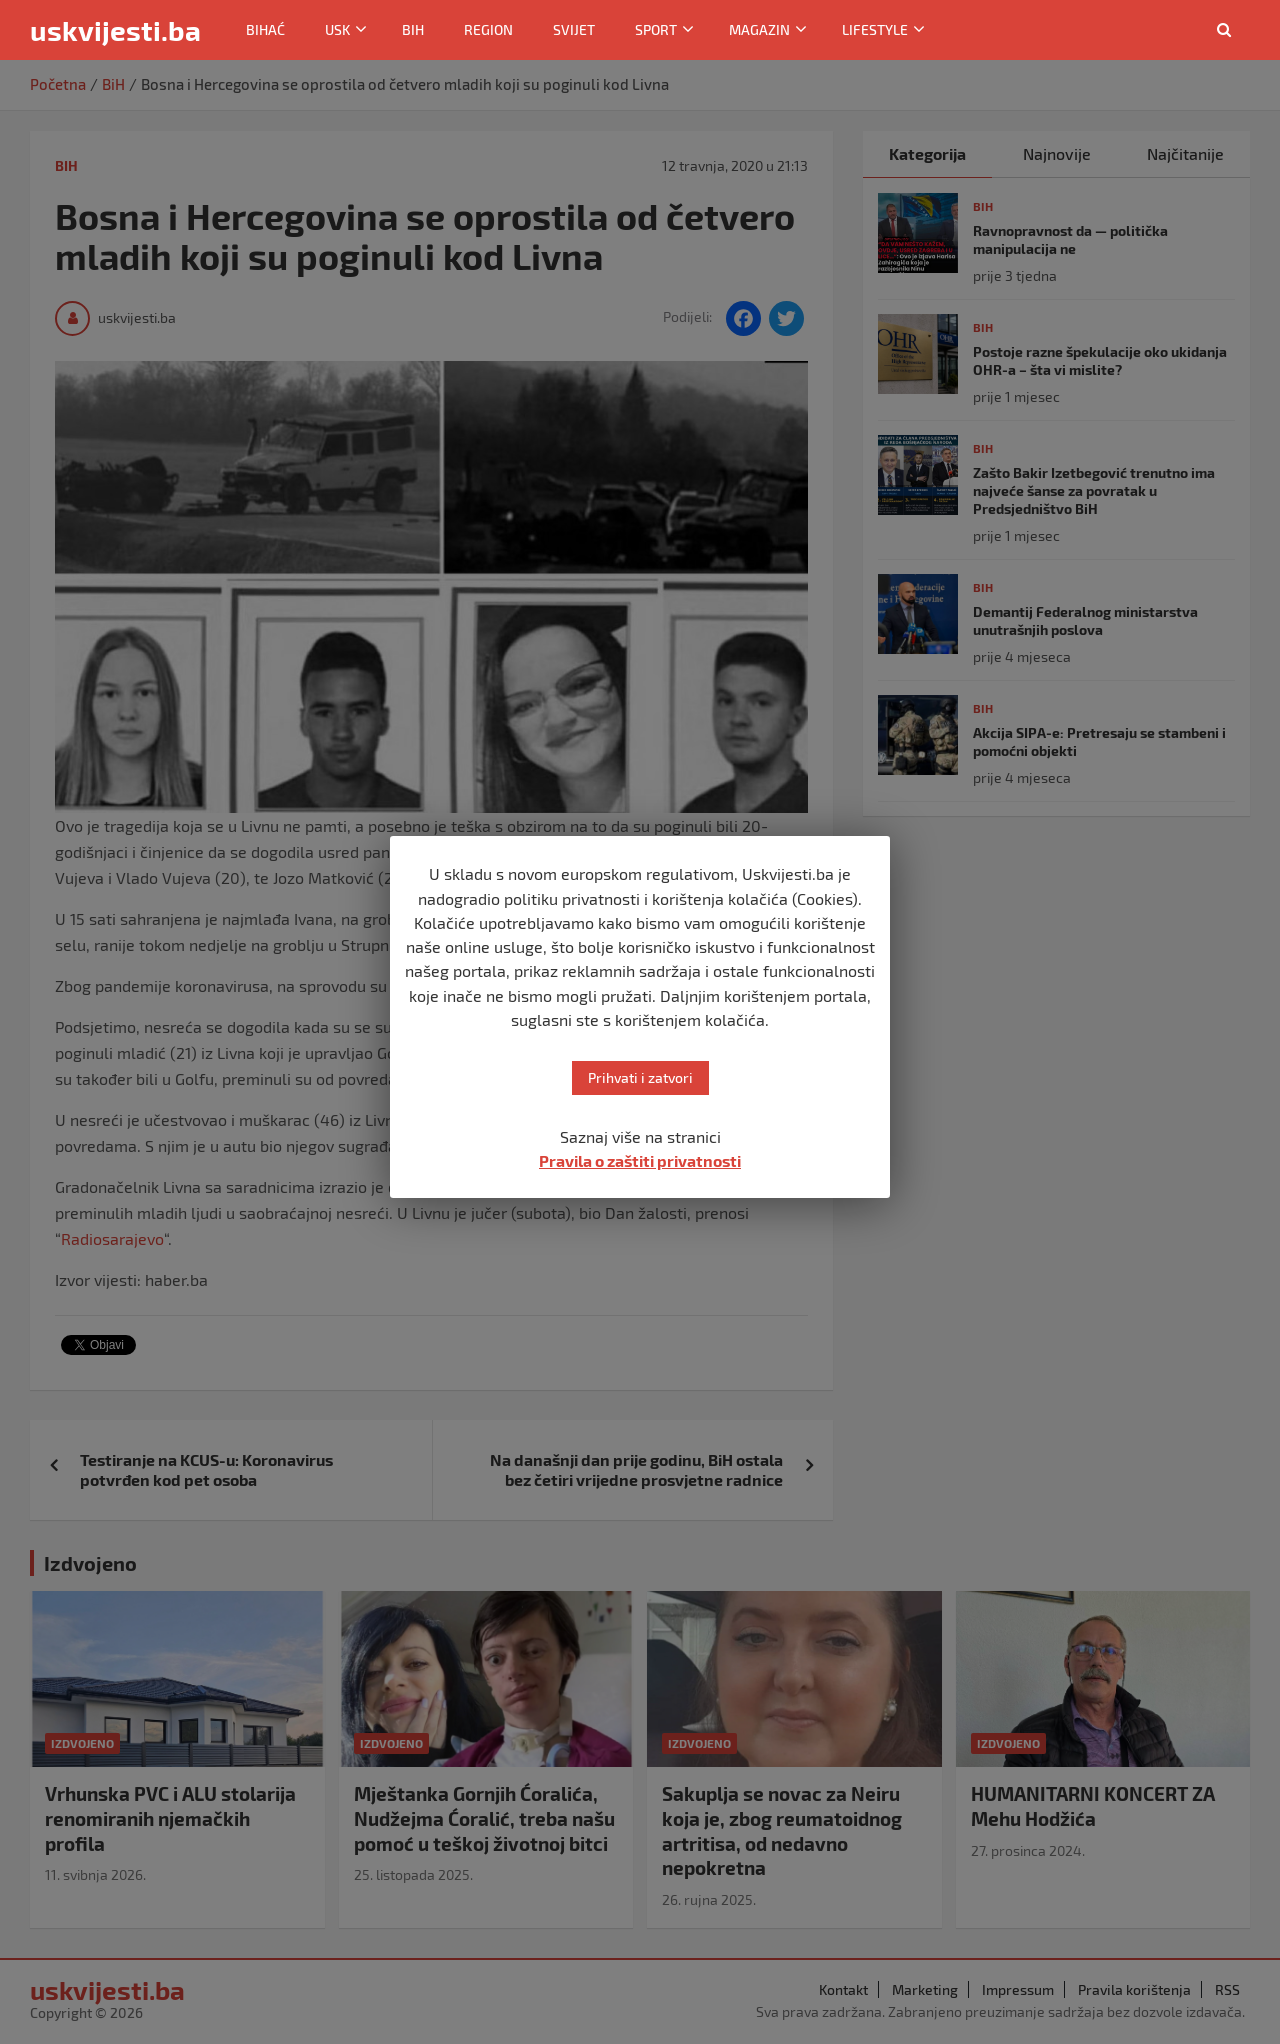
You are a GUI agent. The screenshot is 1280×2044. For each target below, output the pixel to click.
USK (337, 29)
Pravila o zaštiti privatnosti (640, 1160)
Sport (656, 29)
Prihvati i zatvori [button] (640, 1077)
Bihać (265, 29)
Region (488, 29)
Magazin (759, 29)
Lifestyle (875, 29)
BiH (413, 29)
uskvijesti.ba (115, 30)
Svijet (574, 29)
